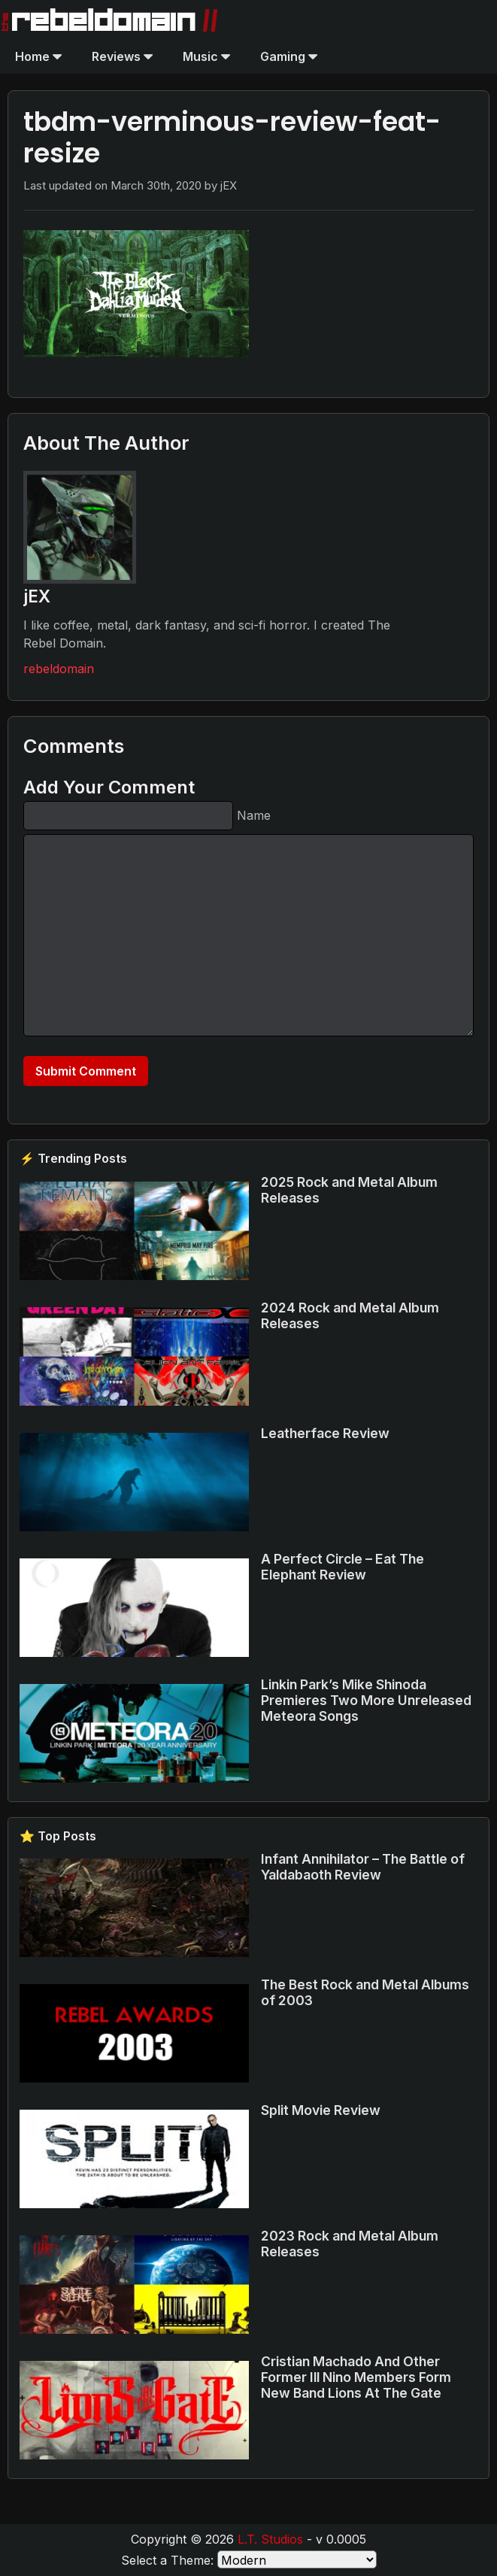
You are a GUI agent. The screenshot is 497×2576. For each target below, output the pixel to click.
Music (206, 56)
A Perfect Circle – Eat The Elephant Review (342, 1566)
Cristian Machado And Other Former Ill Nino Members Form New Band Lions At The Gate (356, 2377)
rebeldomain (58, 668)
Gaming (288, 56)
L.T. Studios (270, 2539)
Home (38, 56)
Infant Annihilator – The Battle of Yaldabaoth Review (363, 1867)
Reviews (122, 56)
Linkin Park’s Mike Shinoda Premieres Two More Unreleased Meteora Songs (366, 1700)
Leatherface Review (325, 1433)
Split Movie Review (320, 2110)
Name (254, 815)
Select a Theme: (167, 2560)
